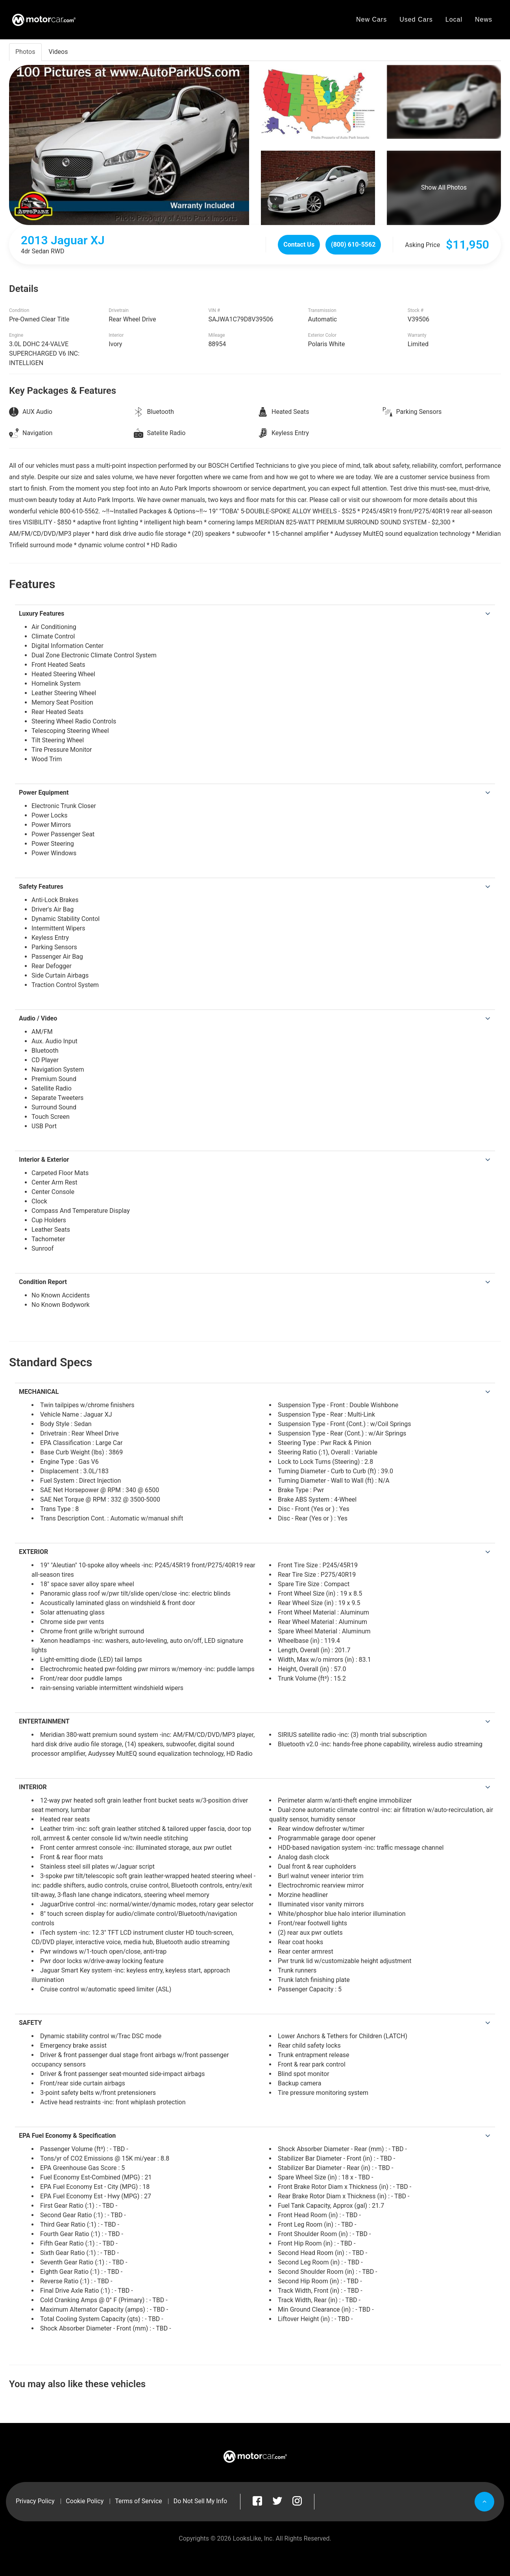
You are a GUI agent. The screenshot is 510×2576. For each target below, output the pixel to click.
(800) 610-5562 (353, 244)
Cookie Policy (84, 2501)
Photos (25, 51)
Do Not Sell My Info (200, 2501)
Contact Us (298, 244)
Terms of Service (138, 2501)
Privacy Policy (35, 2501)
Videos (58, 51)
